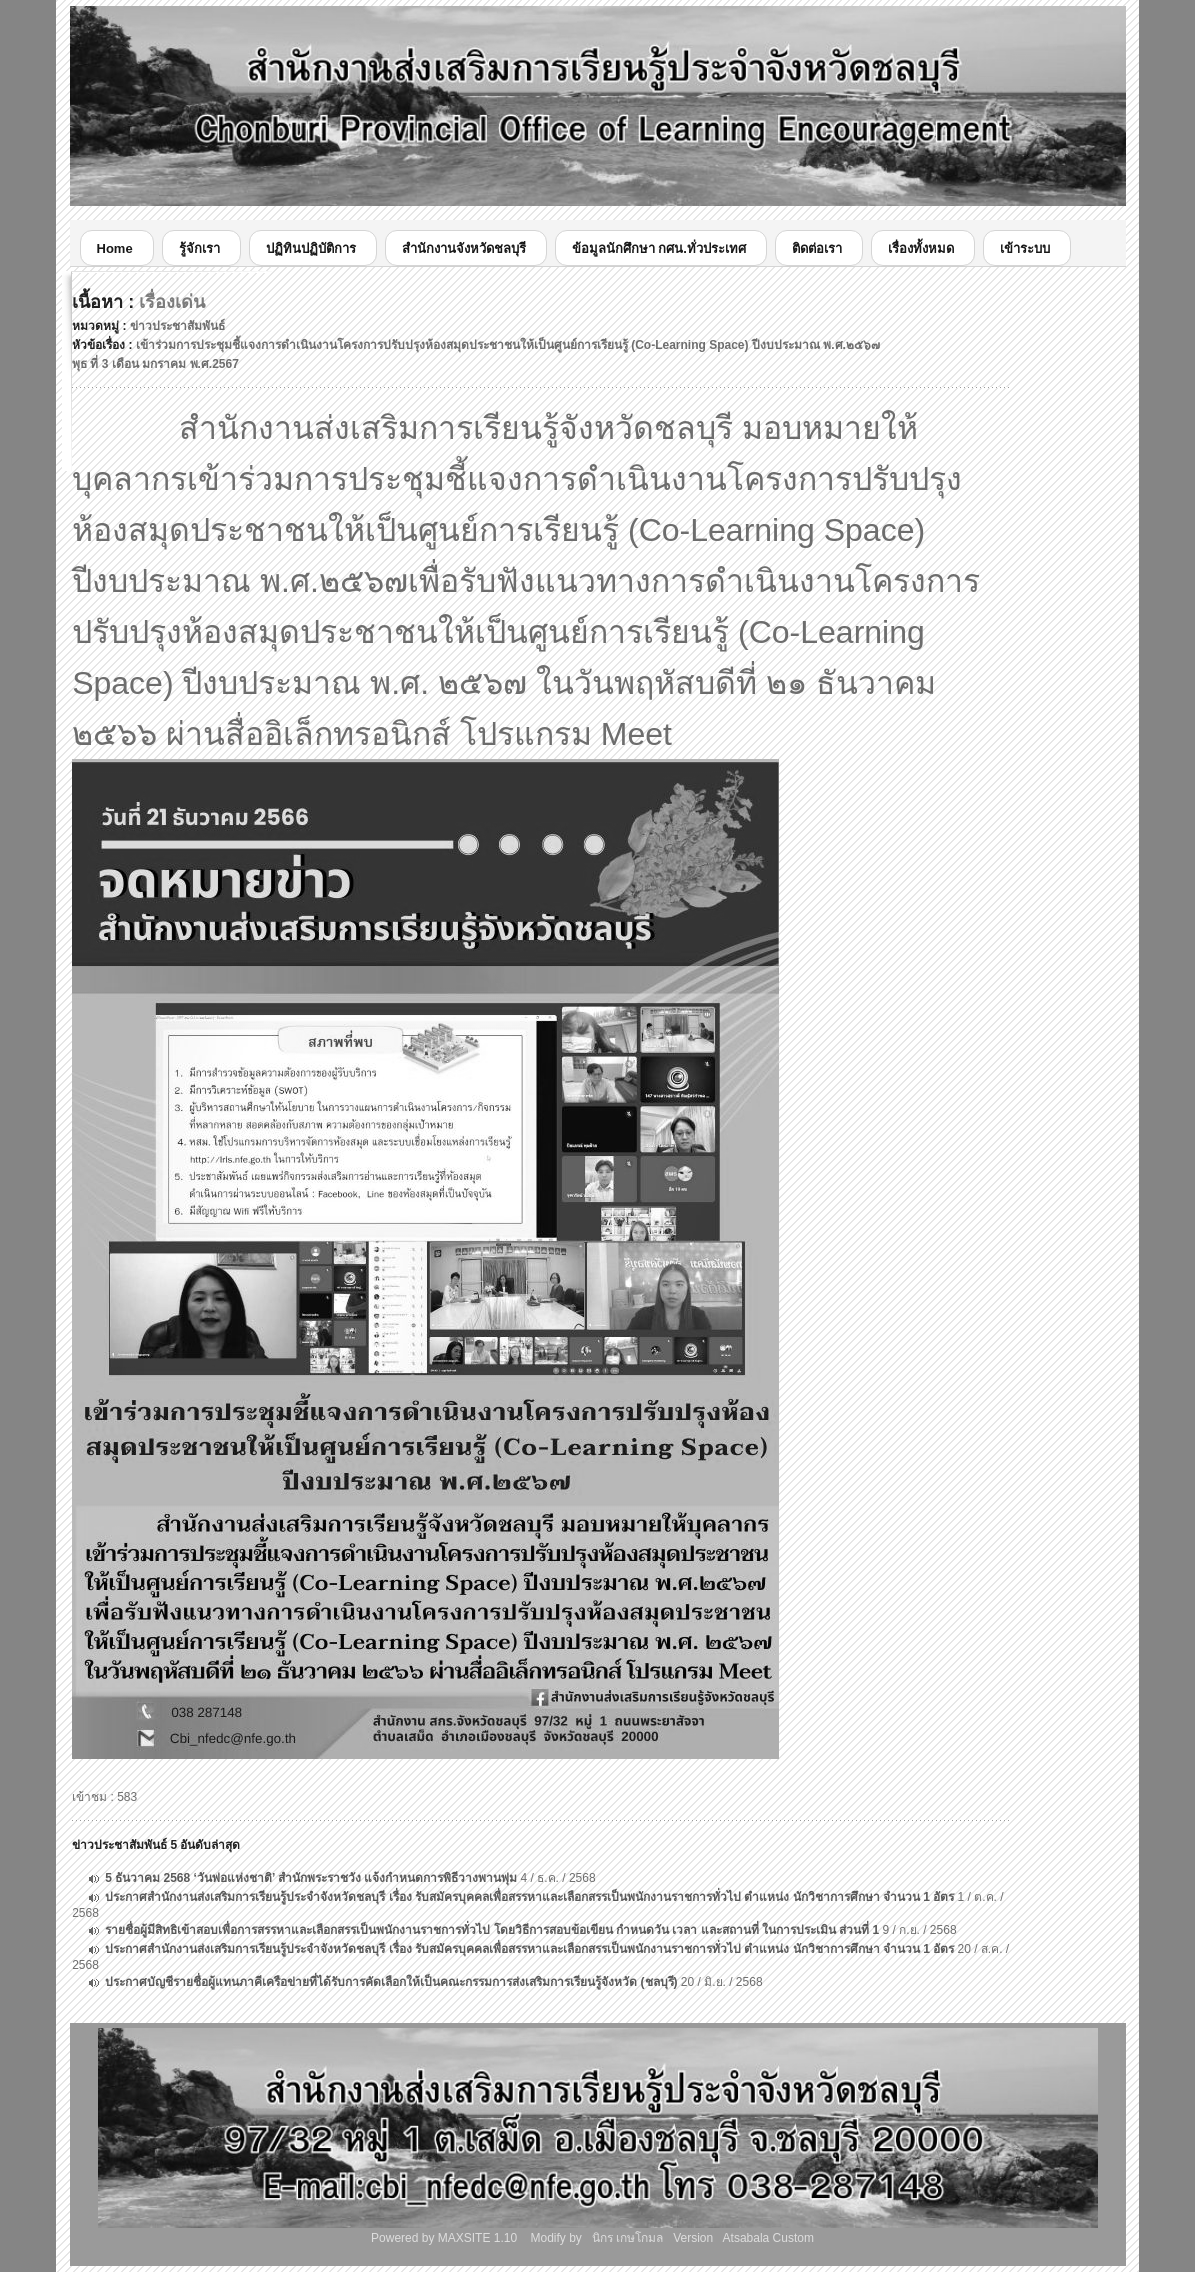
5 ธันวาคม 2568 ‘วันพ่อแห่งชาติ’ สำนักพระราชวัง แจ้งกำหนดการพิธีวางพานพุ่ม (311, 1878)
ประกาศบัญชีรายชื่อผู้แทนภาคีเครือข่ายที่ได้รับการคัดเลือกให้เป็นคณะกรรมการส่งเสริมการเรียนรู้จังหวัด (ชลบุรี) (391, 1982)
